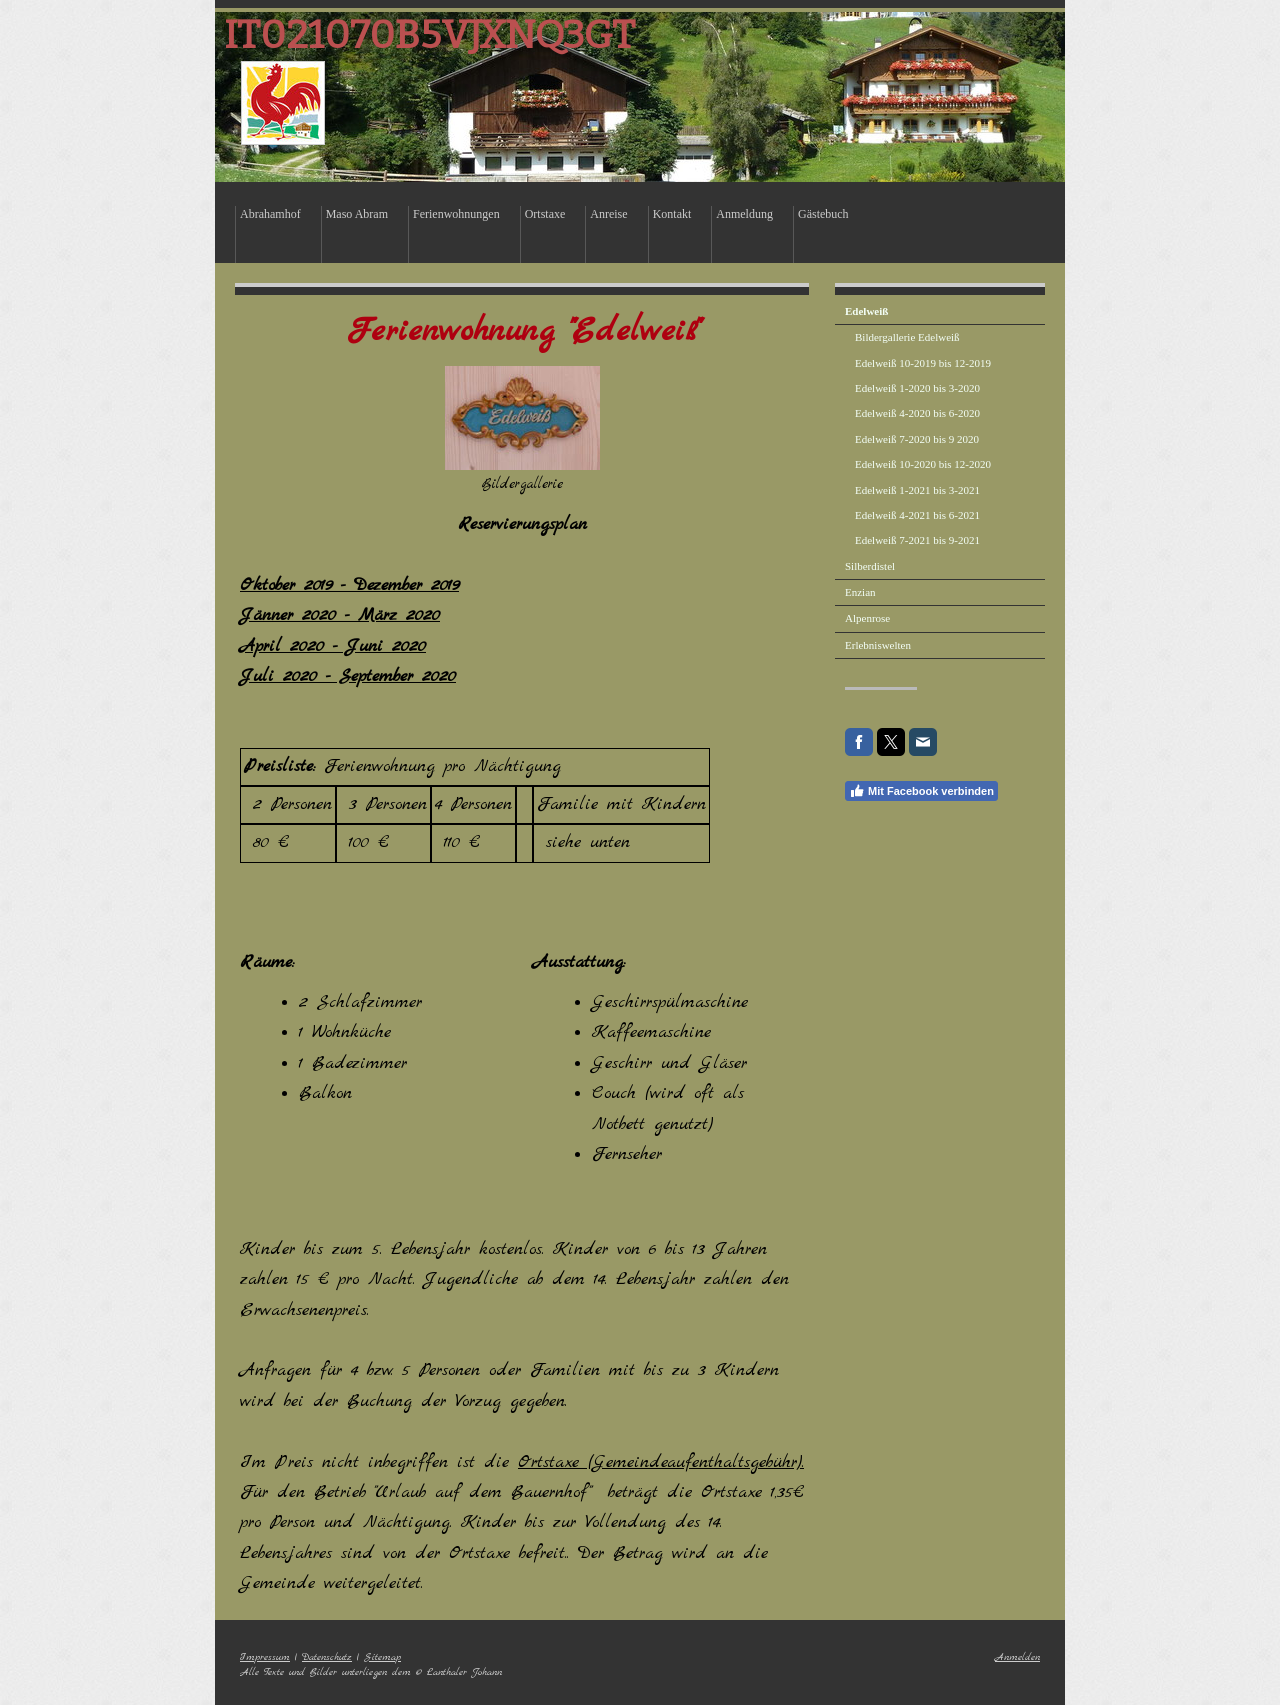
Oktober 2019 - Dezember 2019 (349, 585)
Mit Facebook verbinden (921, 791)
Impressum (265, 1657)
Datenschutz (327, 1657)
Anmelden (1017, 1657)
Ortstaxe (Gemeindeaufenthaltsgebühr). (661, 1462)
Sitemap (382, 1657)
